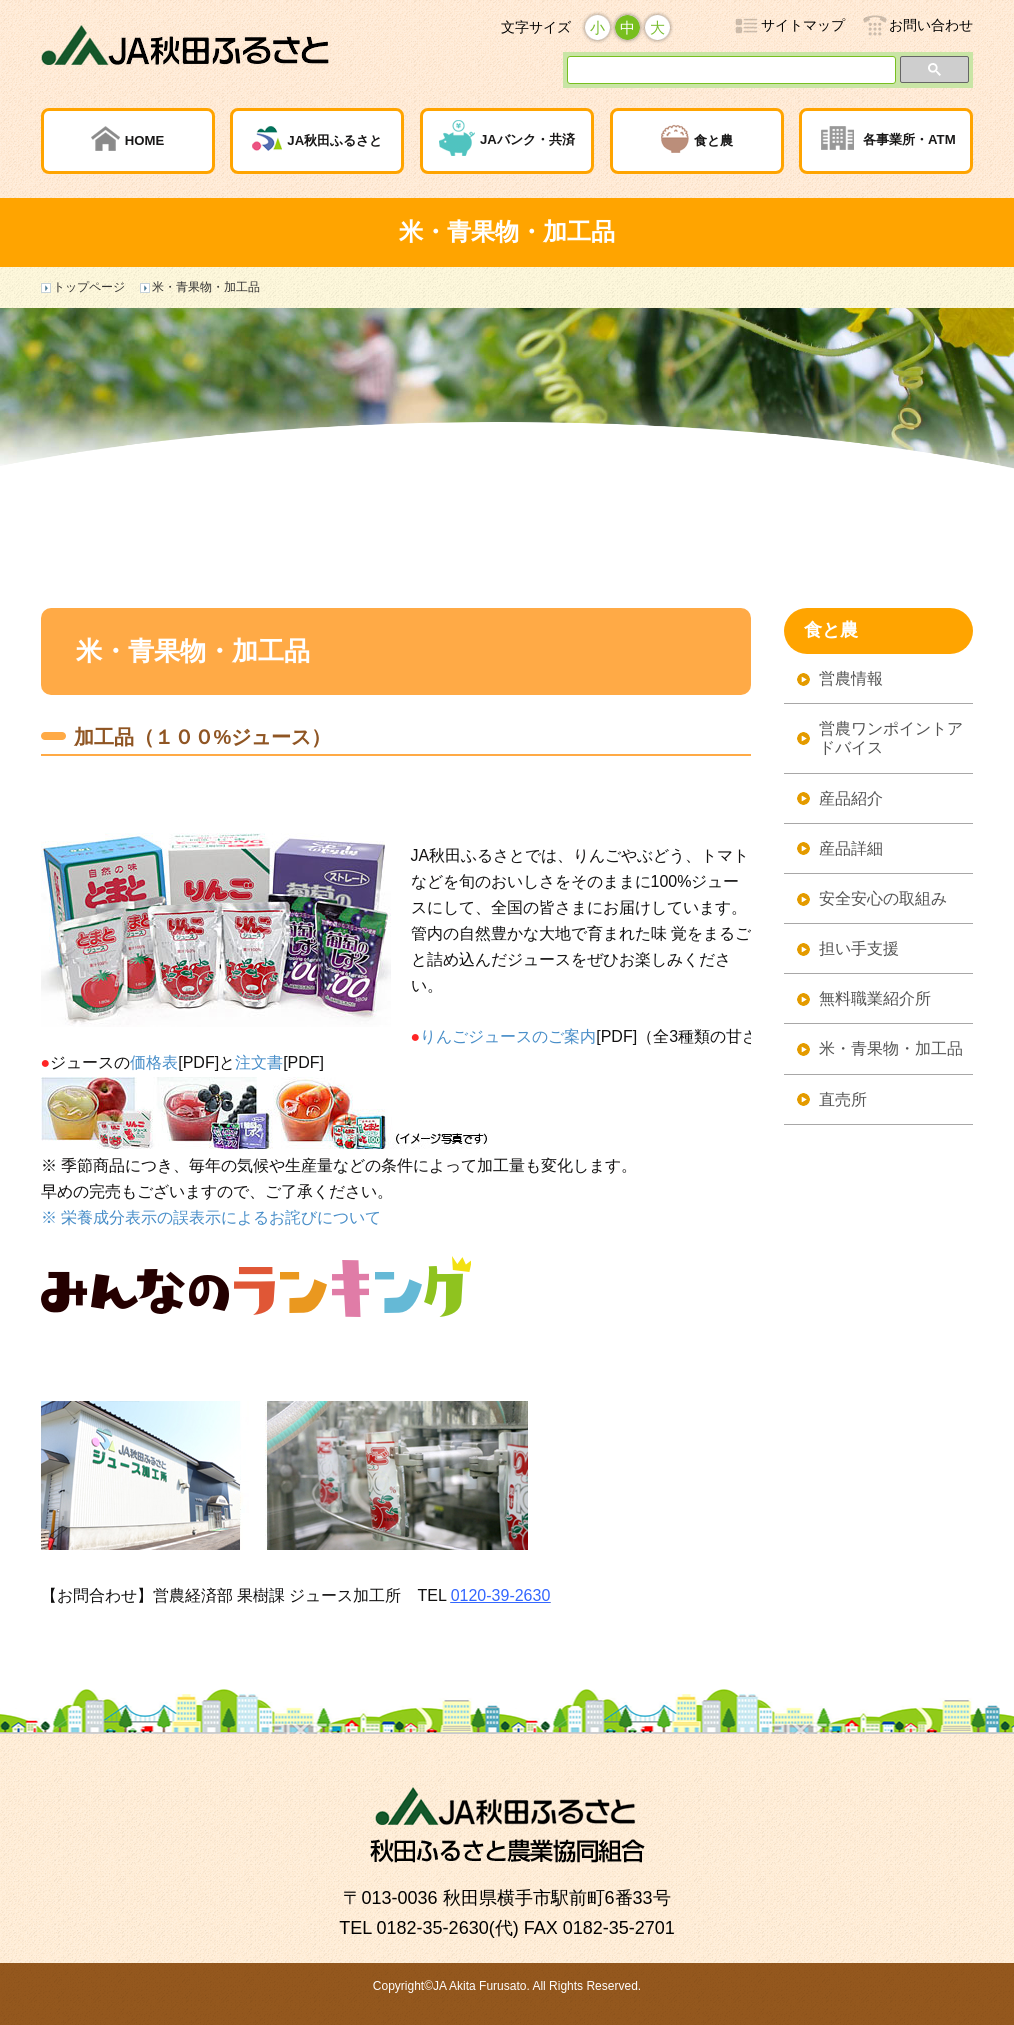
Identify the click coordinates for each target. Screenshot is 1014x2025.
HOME (145, 139)
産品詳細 (851, 848)
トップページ (89, 287)
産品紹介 (851, 798)
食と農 (713, 139)
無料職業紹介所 (875, 998)
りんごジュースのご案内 (508, 1036)
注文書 (259, 1062)
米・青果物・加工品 (891, 1048)
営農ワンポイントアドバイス (891, 738)
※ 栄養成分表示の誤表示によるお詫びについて (211, 1217)
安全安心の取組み (883, 898)
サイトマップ (803, 25)
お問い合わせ (931, 25)
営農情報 (851, 678)
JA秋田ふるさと (334, 139)
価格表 (154, 1062)
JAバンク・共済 (527, 139)
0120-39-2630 (501, 1595)
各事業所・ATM (909, 139)
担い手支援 (859, 948)
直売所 (843, 1099)
